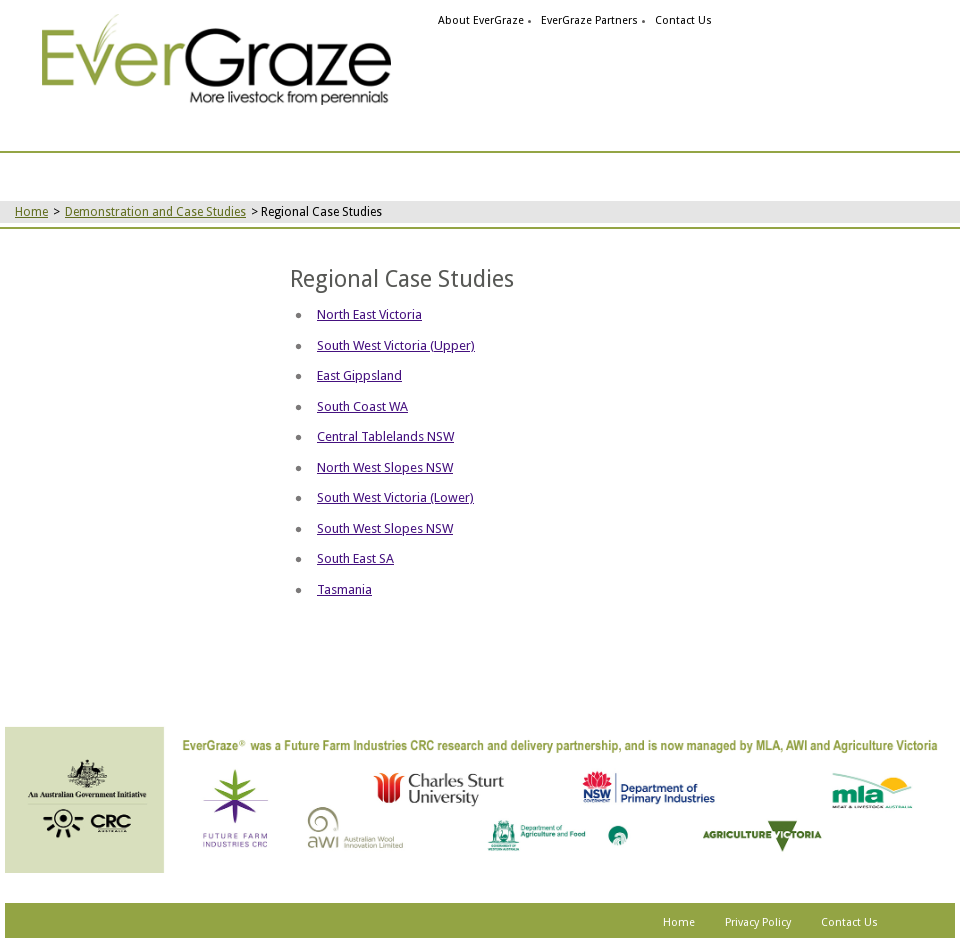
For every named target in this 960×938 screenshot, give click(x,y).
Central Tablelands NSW (385, 436)
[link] (216, 59)
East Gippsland (359, 375)
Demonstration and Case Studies (155, 212)
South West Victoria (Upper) (396, 345)
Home (31, 212)
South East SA (355, 558)
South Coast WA (362, 406)
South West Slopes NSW (385, 528)
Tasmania (344, 589)
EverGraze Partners (589, 20)
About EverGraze (481, 20)
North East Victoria (369, 314)
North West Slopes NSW (385, 467)
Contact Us (683, 20)
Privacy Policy (758, 922)
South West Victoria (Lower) (395, 497)
